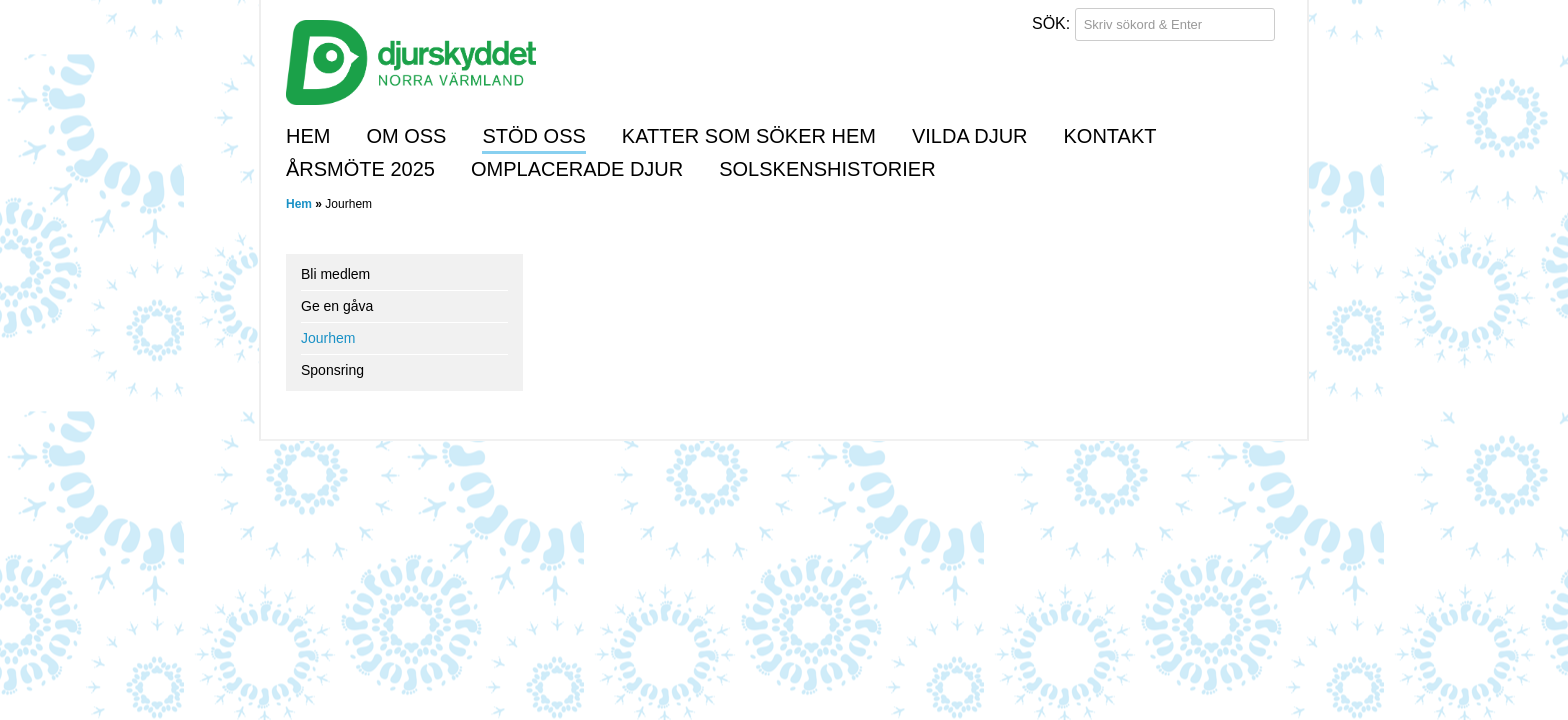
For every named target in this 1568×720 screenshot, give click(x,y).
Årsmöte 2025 (360, 169)
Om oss (406, 136)
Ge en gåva (337, 306)
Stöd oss (533, 136)
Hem (308, 136)
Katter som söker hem (749, 136)
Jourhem (328, 338)
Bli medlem (335, 274)
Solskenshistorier (827, 169)
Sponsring (332, 370)
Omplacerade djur (577, 169)
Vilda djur (970, 136)
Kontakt (1110, 136)
